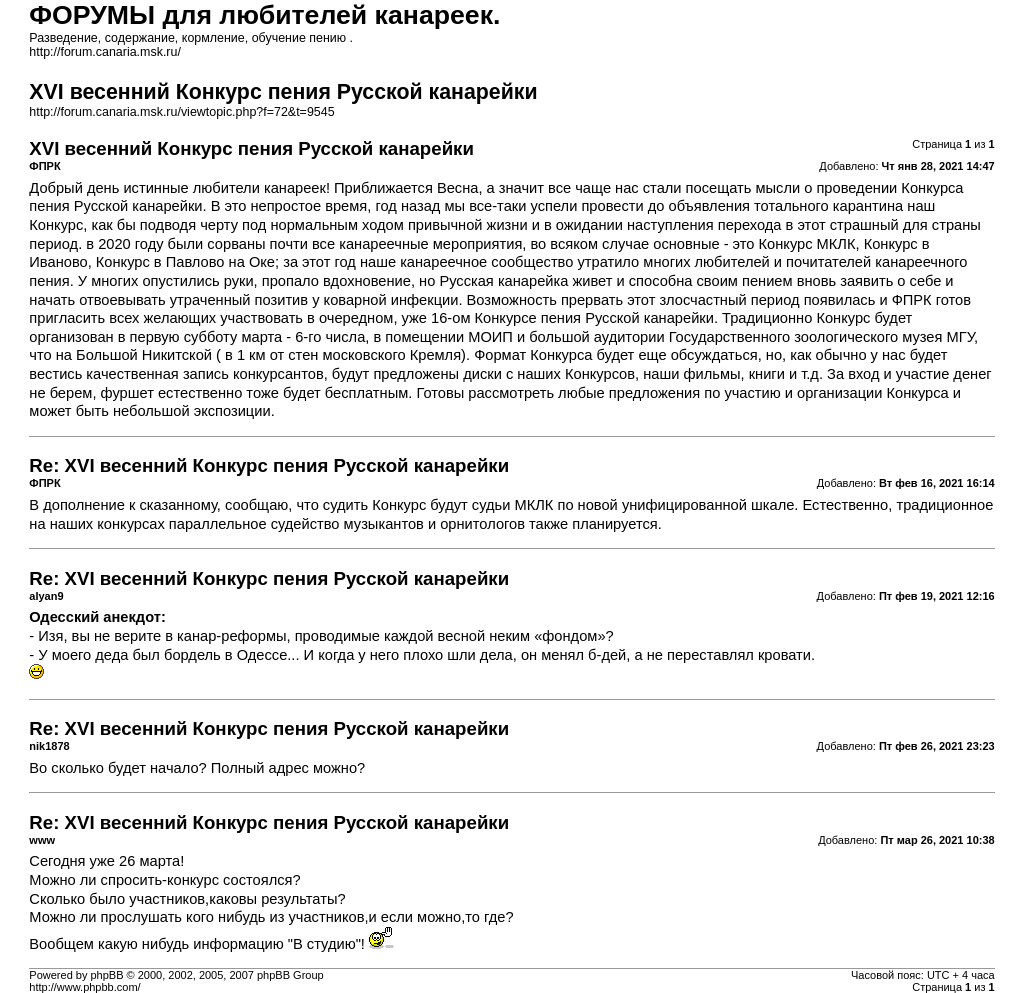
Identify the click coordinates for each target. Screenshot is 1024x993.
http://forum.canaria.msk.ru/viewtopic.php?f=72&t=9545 (181, 112)
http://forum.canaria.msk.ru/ (105, 52)
